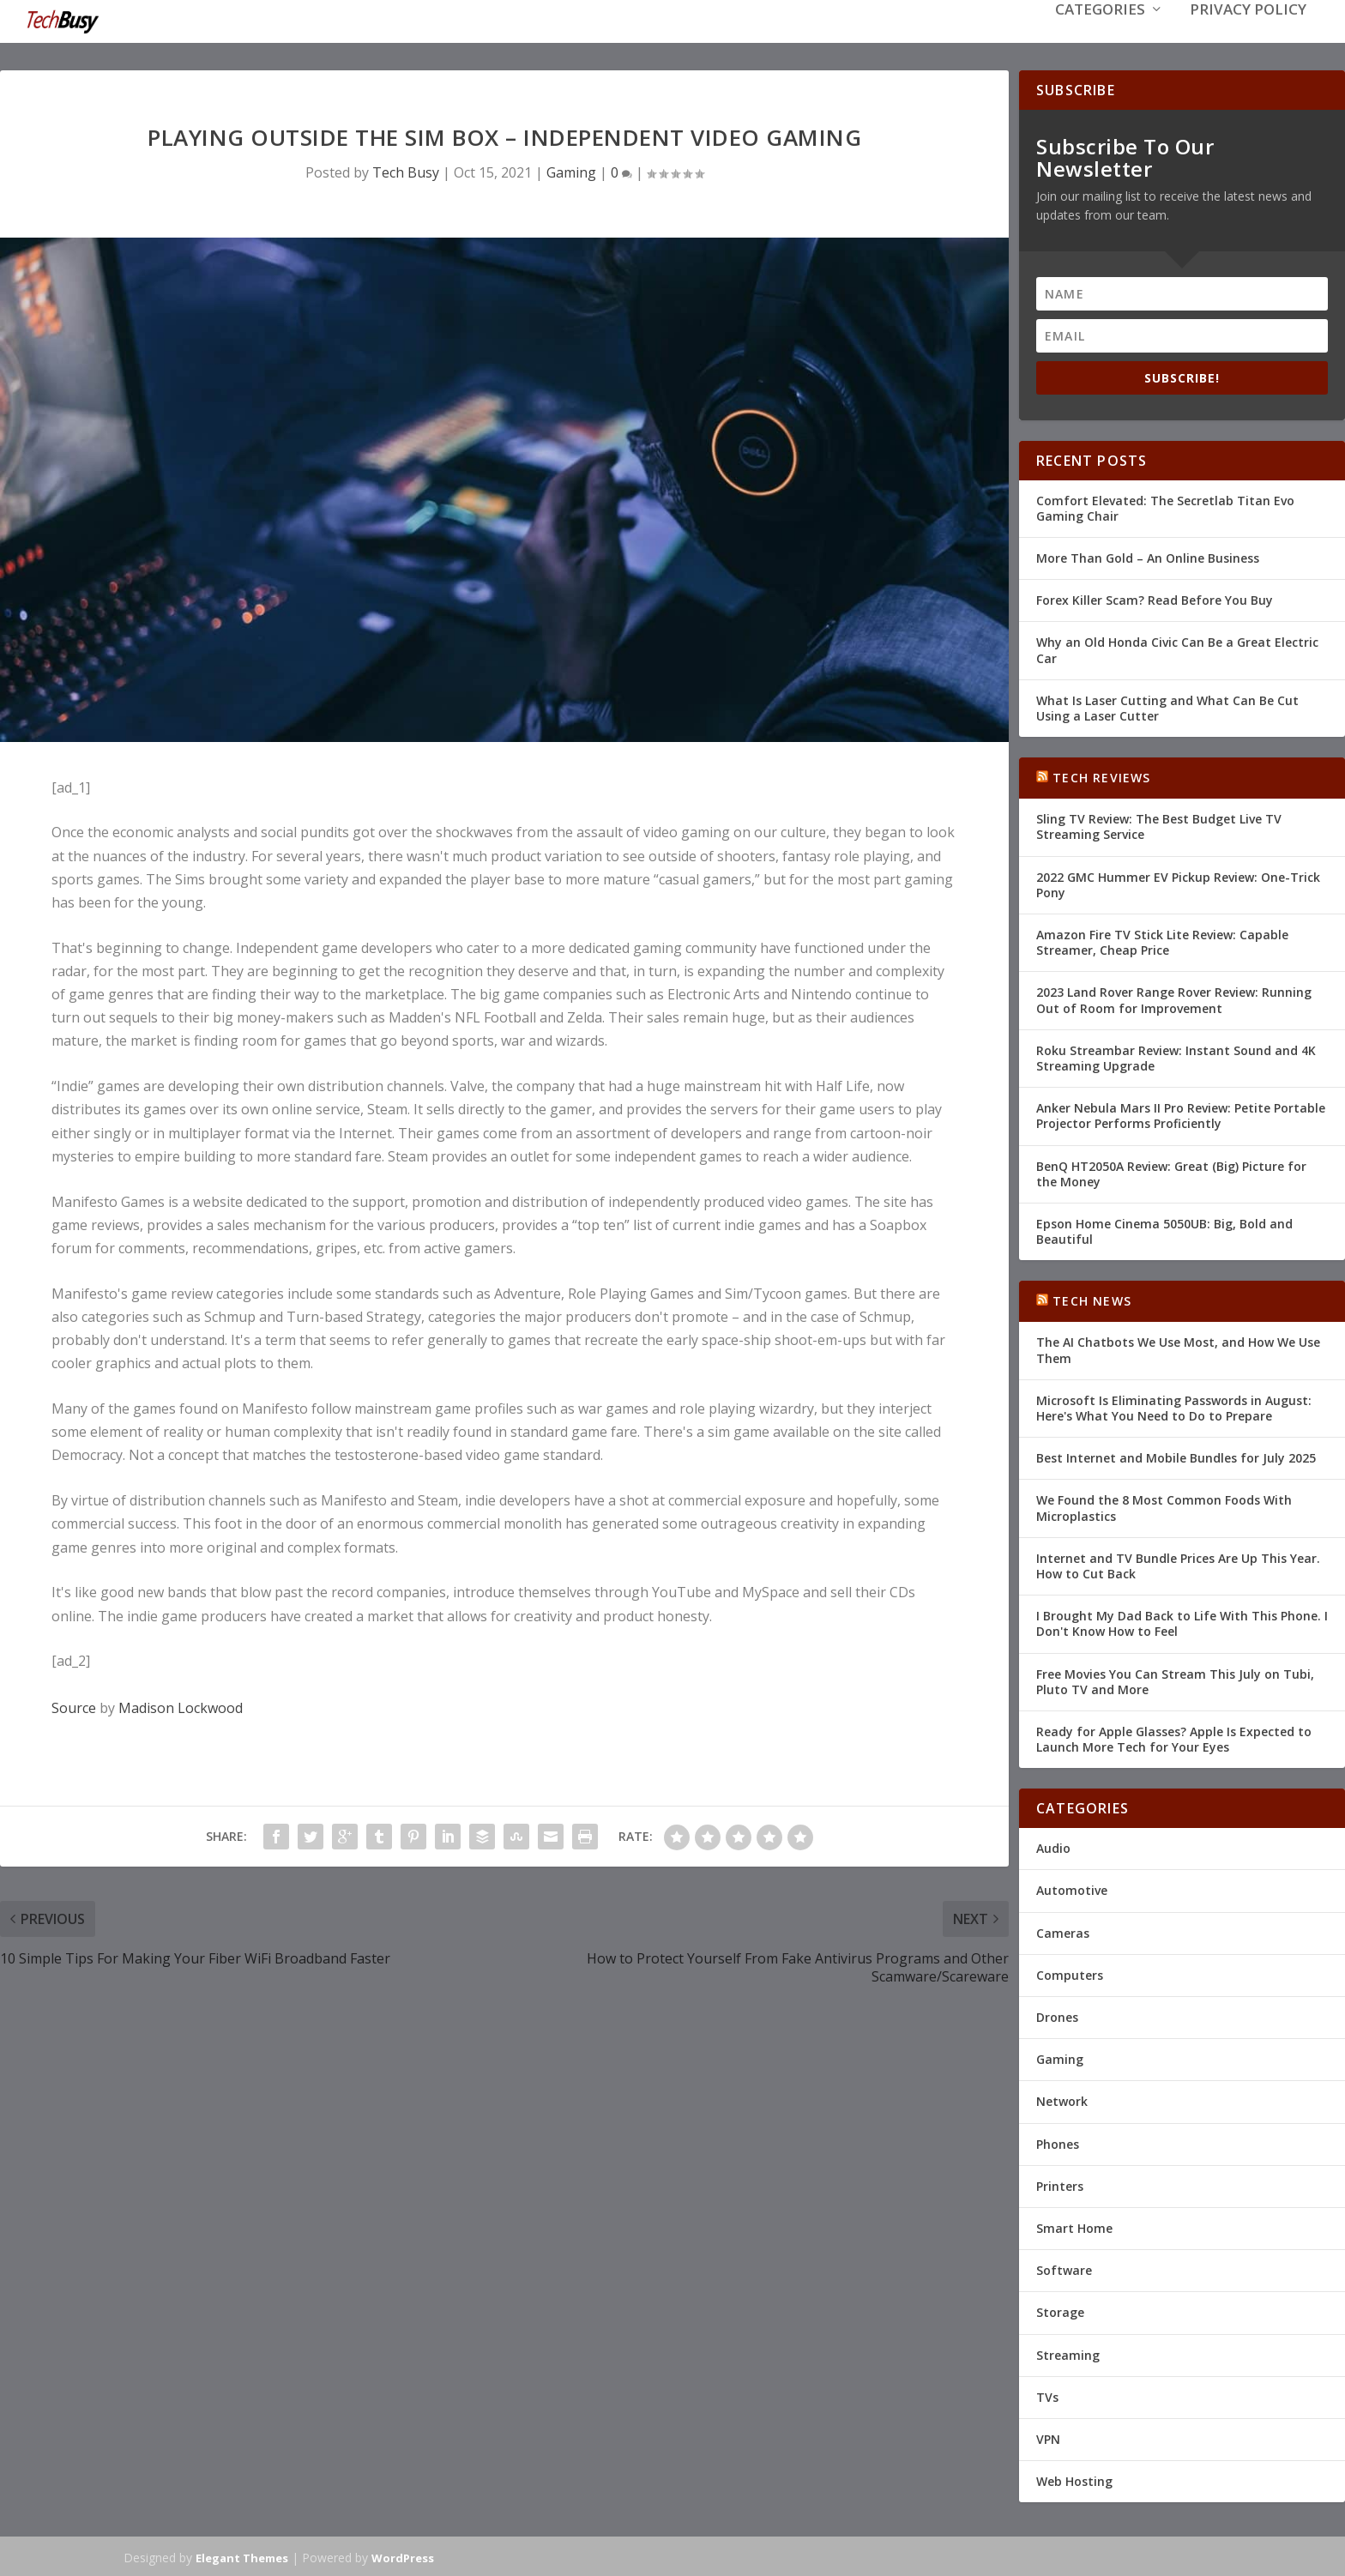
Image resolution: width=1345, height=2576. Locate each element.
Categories (1100, 35)
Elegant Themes (242, 2556)
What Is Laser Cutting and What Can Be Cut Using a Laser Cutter (1167, 706)
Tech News (1091, 1299)
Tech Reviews (1101, 776)
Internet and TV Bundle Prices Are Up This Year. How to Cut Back (1178, 1564)
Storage (1060, 2310)
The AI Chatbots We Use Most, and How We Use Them (1178, 1348)
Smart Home (1074, 2226)
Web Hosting (1074, 2479)
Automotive (1071, 1888)
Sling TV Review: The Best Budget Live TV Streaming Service (1159, 825)
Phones (1057, 2142)
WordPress (402, 2556)
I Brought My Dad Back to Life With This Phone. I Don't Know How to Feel (1182, 1622)
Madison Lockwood (180, 1706)
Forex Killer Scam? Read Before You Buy (1154, 598)
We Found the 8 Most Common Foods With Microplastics (1164, 1506)
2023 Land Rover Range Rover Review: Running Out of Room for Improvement (1174, 998)
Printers (1059, 2184)
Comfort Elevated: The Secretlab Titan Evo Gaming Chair (1165, 506)
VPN (1048, 2437)
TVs (1047, 2395)
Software (1064, 2268)
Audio (1053, 1846)
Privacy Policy (1248, 35)
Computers (1069, 1973)
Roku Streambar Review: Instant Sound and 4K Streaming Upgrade (1176, 1056)
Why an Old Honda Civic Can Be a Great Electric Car (1177, 648)
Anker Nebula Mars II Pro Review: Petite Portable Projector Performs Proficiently (1180, 1114)
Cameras (1062, 1931)
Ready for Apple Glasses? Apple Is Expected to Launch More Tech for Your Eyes (1174, 1737)
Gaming (571, 170)
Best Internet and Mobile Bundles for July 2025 (1176, 1456)
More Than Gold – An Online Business (1147, 556)
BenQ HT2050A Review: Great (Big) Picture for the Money (1171, 1171)
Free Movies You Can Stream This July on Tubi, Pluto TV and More (1175, 1679)
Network (1062, 2099)
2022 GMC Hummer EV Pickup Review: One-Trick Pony (1178, 883)
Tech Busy (405, 170)
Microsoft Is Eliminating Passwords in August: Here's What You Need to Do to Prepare (1174, 1406)
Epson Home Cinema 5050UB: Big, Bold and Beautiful (1164, 1230)
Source (73, 1706)
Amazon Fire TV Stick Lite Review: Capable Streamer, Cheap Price (1162, 940)
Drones (1057, 2015)
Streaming (1068, 2352)
